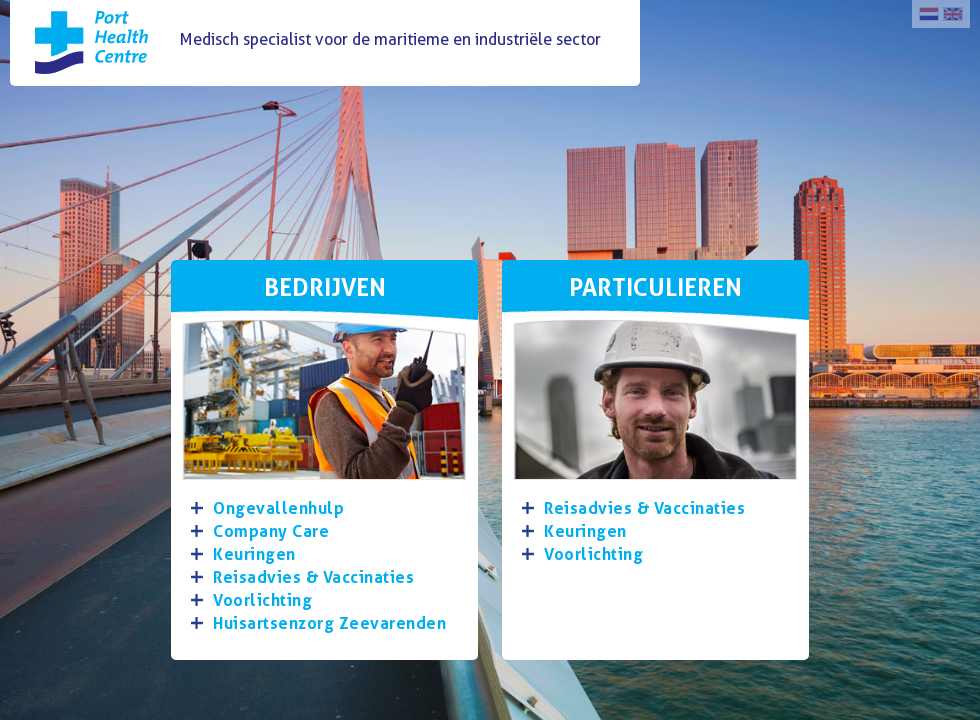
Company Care (271, 531)
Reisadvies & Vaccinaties (313, 577)
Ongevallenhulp (278, 508)
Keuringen (254, 554)
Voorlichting (262, 600)
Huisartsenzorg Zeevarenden (329, 623)
